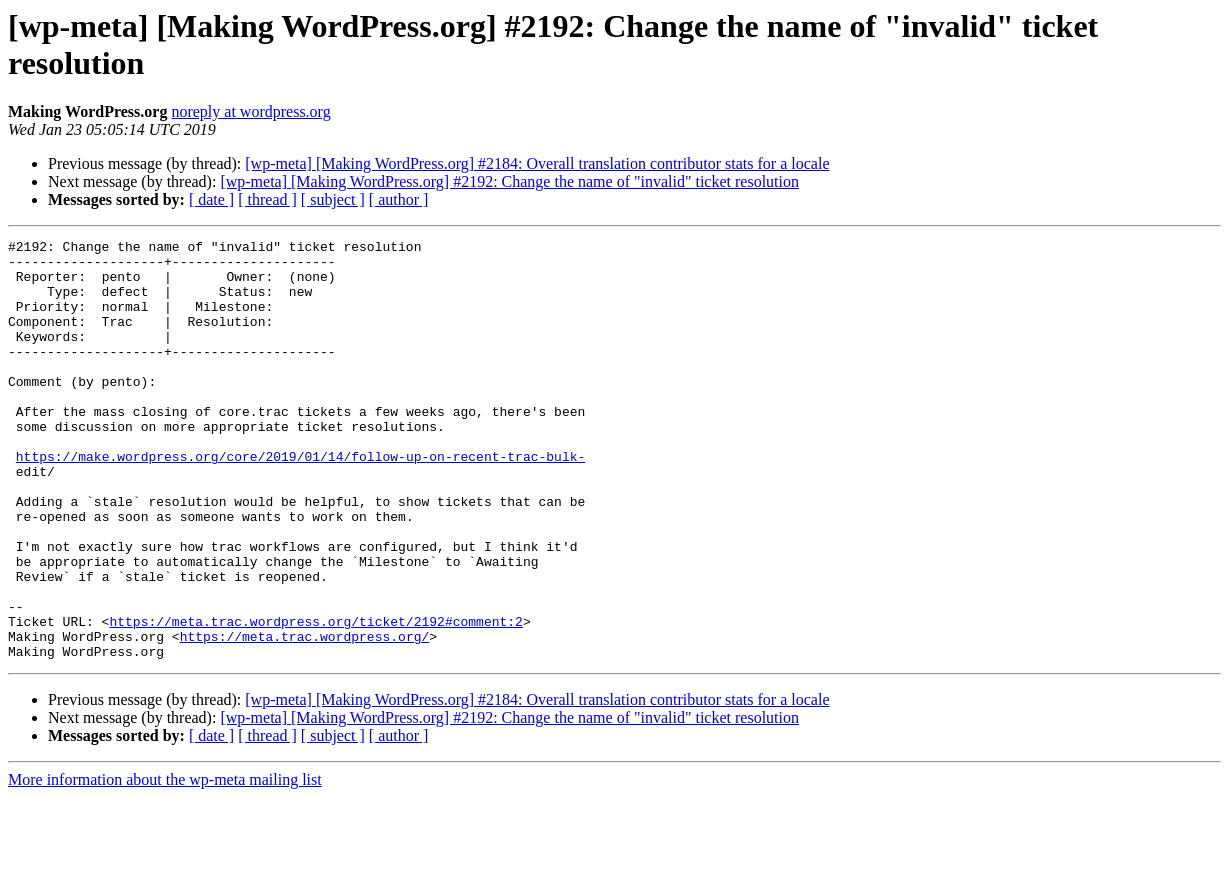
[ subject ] (333, 199)
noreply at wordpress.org (250, 111)
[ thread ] (267, 199)
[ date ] (211, 199)
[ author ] (399, 199)
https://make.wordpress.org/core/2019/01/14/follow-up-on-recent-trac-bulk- (300, 501)
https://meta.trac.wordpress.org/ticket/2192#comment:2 (315, 699)
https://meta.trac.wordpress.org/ (305, 717)
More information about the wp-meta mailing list (165, 863)
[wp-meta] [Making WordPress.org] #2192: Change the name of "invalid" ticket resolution (509, 181)
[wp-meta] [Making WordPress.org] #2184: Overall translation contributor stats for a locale (537, 163)
